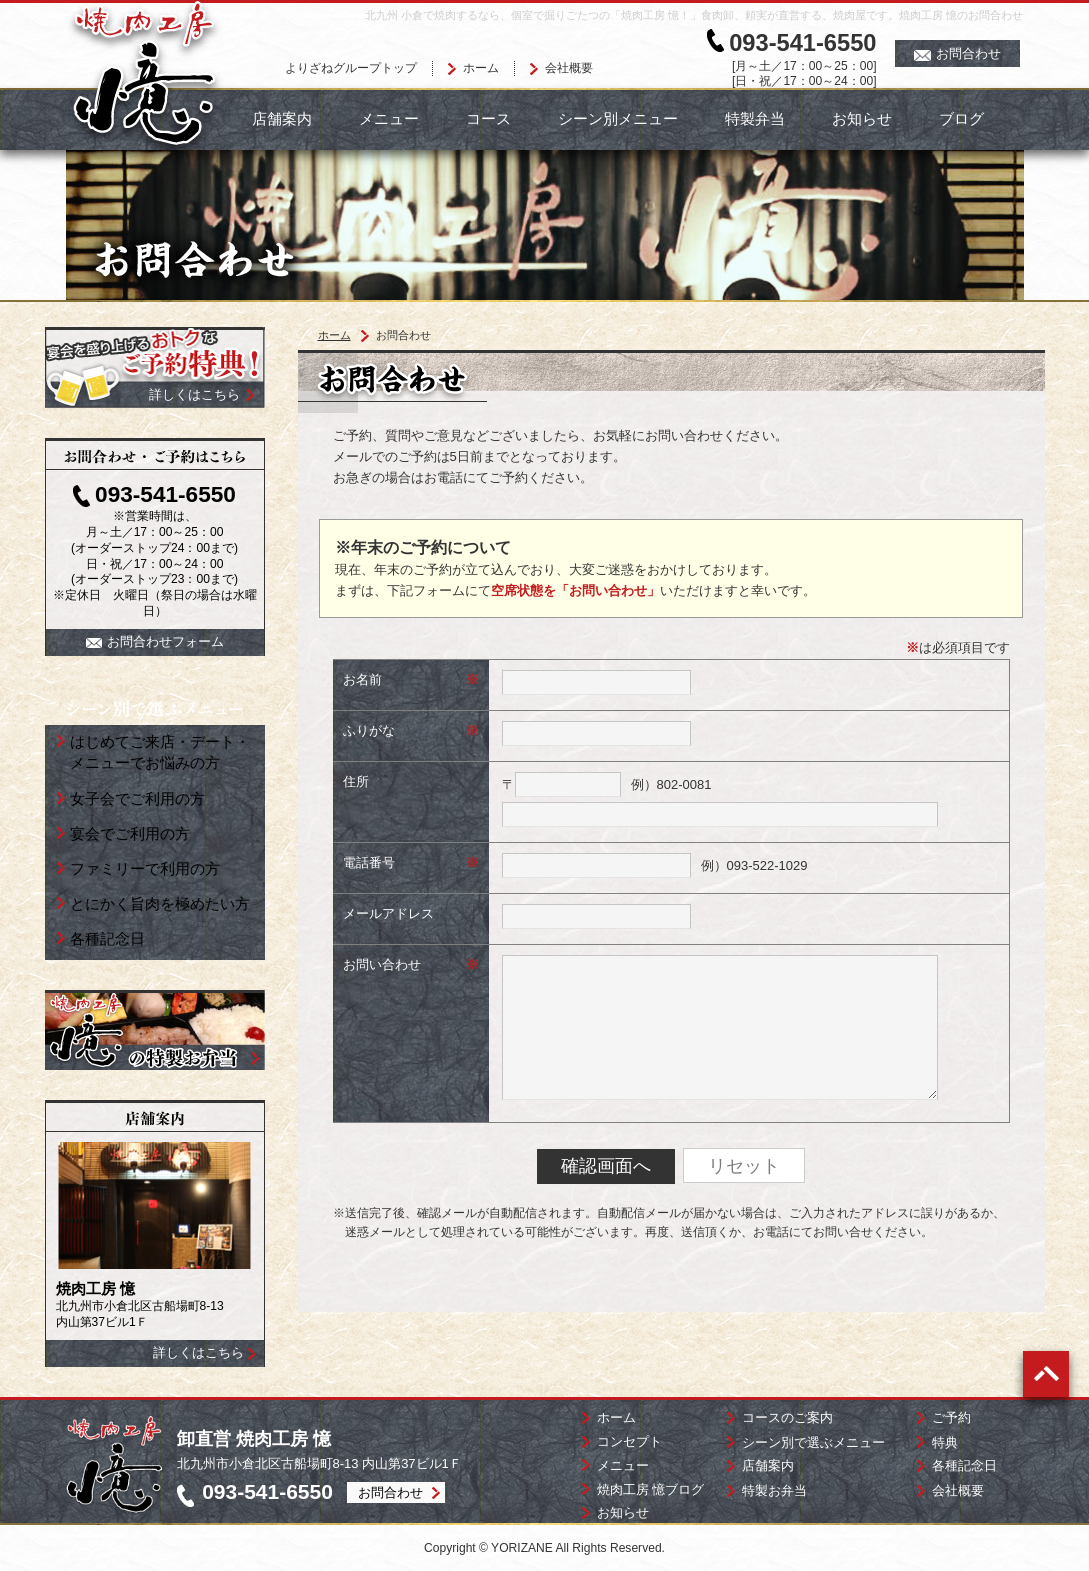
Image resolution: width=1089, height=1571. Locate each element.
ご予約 (951, 1417)
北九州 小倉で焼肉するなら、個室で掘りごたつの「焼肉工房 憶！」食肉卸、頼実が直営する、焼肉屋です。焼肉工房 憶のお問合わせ (694, 15)
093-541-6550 (802, 43)
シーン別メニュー (618, 118)
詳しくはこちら (198, 1352)
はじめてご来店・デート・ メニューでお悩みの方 (160, 752)
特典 (945, 1442)
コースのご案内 (787, 1417)
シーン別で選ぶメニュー (813, 1442)
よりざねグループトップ (351, 68)
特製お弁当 (774, 1490)
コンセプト (629, 1441)
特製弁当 (755, 118)
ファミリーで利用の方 (145, 868)
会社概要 (569, 68)
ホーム (481, 68)
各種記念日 (107, 938)
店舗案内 (282, 118)
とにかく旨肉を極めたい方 (160, 903)
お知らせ (862, 118)
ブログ (961, 118)
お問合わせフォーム (155, 641)
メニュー (389, 118)
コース (488, 118)
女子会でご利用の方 (137, 798)
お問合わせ (957, 53)
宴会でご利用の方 (130, 833)
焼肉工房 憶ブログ (651, 1489)
